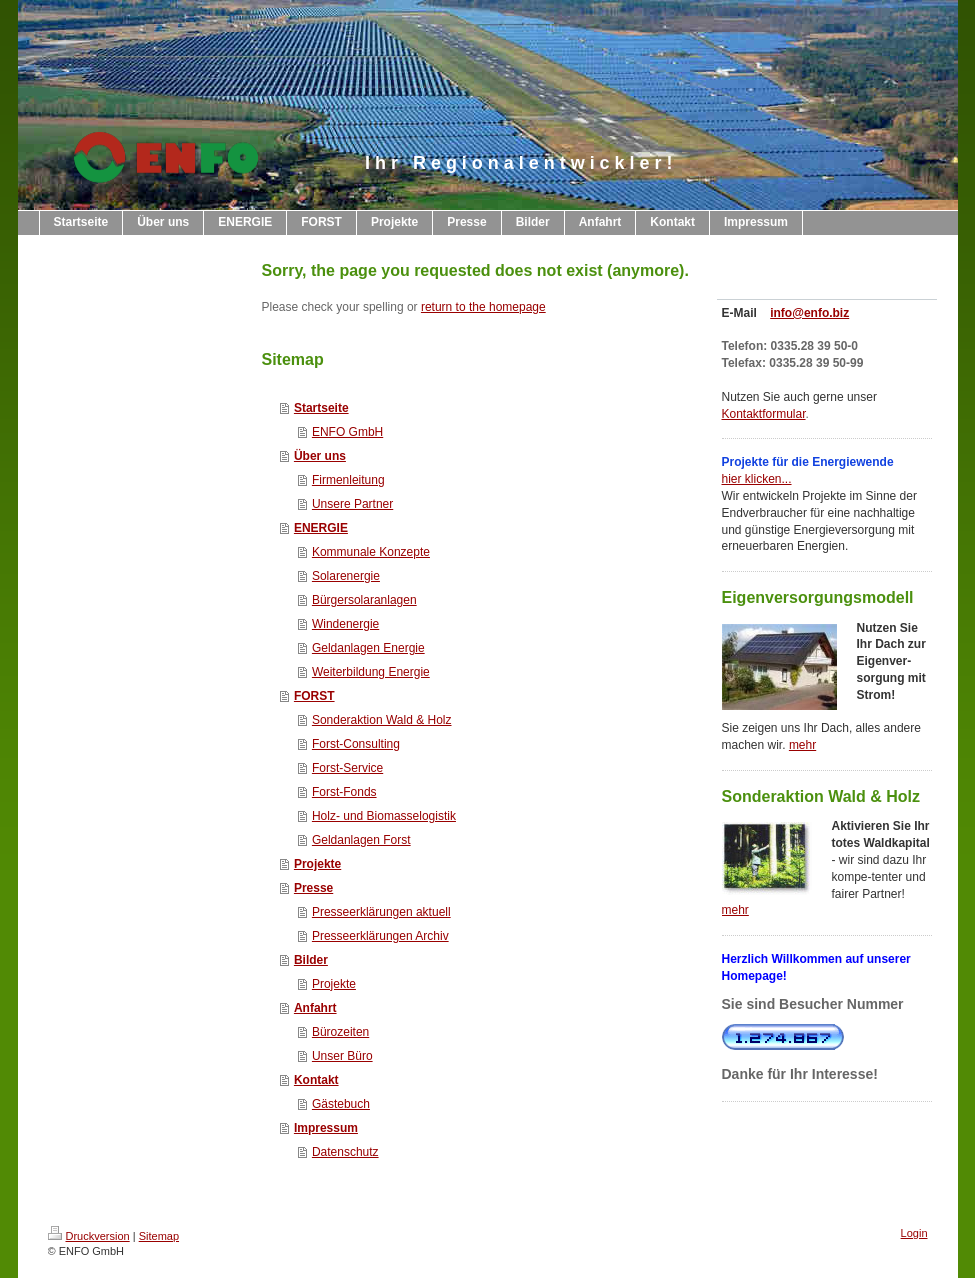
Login (914, 1233)
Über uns (320, 456)
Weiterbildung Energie (371, 672)
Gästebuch (341, 1104)
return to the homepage (483, 307)
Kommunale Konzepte (371, 552)
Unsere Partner (352, 504)
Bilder (311, 960)
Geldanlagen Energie (368, 648)
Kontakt (316, 1080)
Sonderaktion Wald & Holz (382, 720)
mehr (802, 745)
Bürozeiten (340, 1032)
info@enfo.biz (809, 313)
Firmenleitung (348, 480)
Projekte (317, 864)
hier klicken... (757, 479)
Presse (313, 888)
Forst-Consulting (356, 744)
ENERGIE (321, 528)
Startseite (321, 408)
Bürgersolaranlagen (364, 600)
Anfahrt (315, 1008)
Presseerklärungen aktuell (381, 912)
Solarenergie (346, 576)
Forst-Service (347, 768)
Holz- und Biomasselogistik (384, 816)
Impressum (326, 1128)
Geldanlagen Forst (361, 840)
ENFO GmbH (347, 432)
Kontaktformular (764, 414)
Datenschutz (345, 1152)
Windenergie (345, 624)
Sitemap (159, 1236)
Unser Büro (342, 1056)
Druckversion (89, 1236)
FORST (314, 696)
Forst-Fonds (344, 792)
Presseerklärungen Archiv (380, 936)
